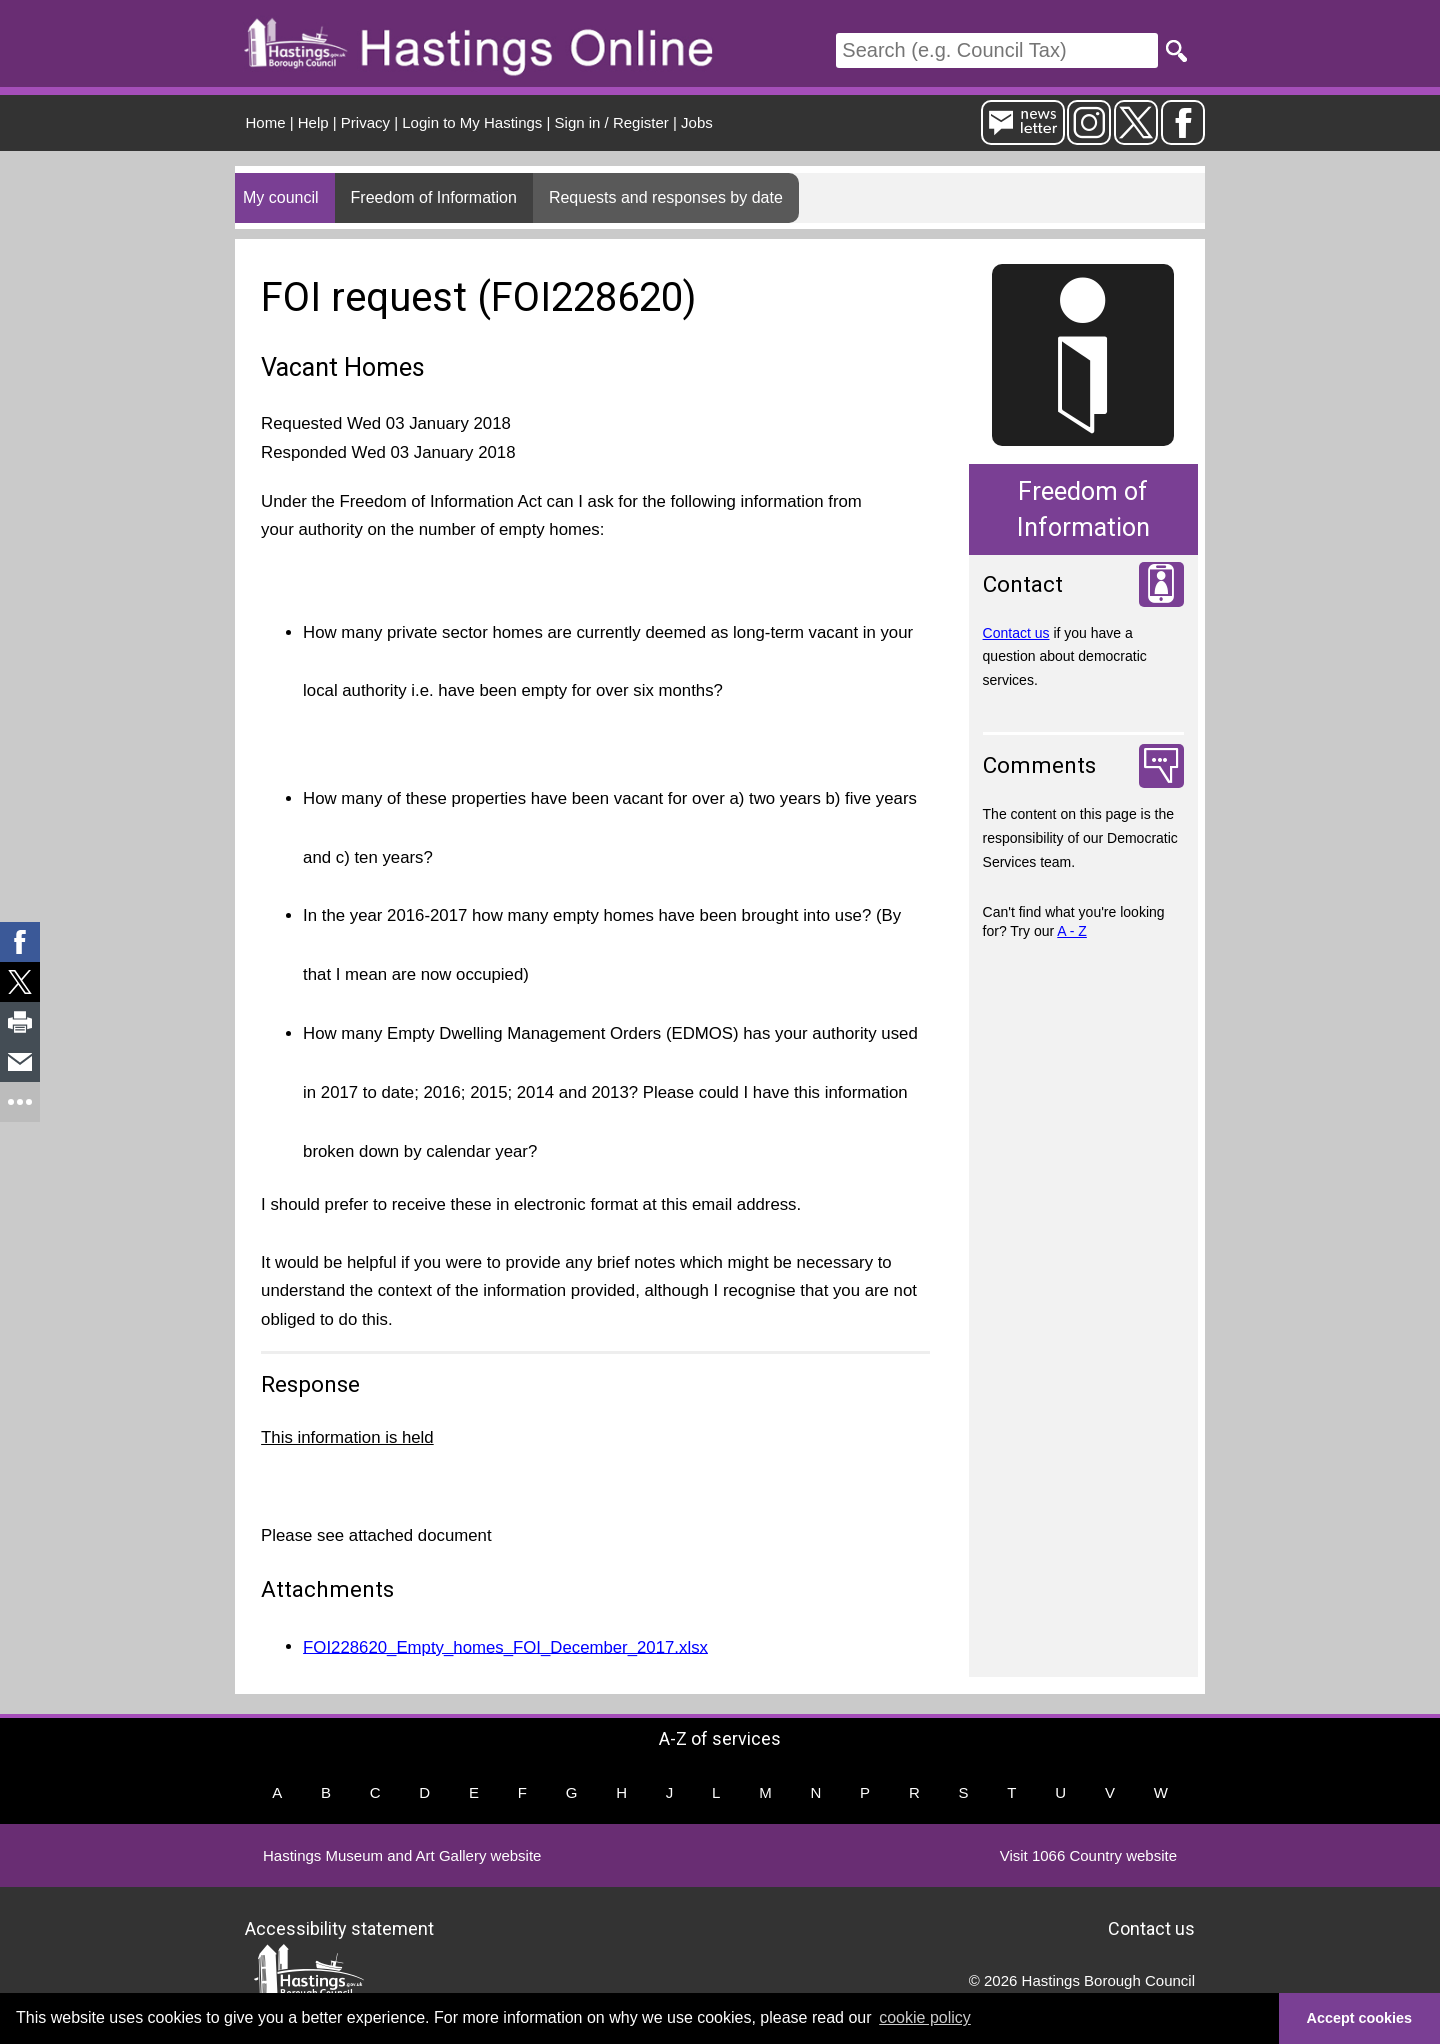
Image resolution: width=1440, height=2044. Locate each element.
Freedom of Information (434, 197)
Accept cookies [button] (1360, 2018)
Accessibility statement (339, 1928)
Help (313, 122)
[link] (20, 942)
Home (266, 122)
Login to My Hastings (472, 122)
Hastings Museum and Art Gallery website (402, 1855)
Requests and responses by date (666, 197)
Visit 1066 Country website (1088, 1855)
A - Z (1072, 931)
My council (281, 197)
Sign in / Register (612, 122)
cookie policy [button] (925, 2017)
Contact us (1016, 633)
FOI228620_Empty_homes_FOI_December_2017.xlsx (505, 1646)
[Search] (997, 50)
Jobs (697, 122)
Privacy (365, 122)
